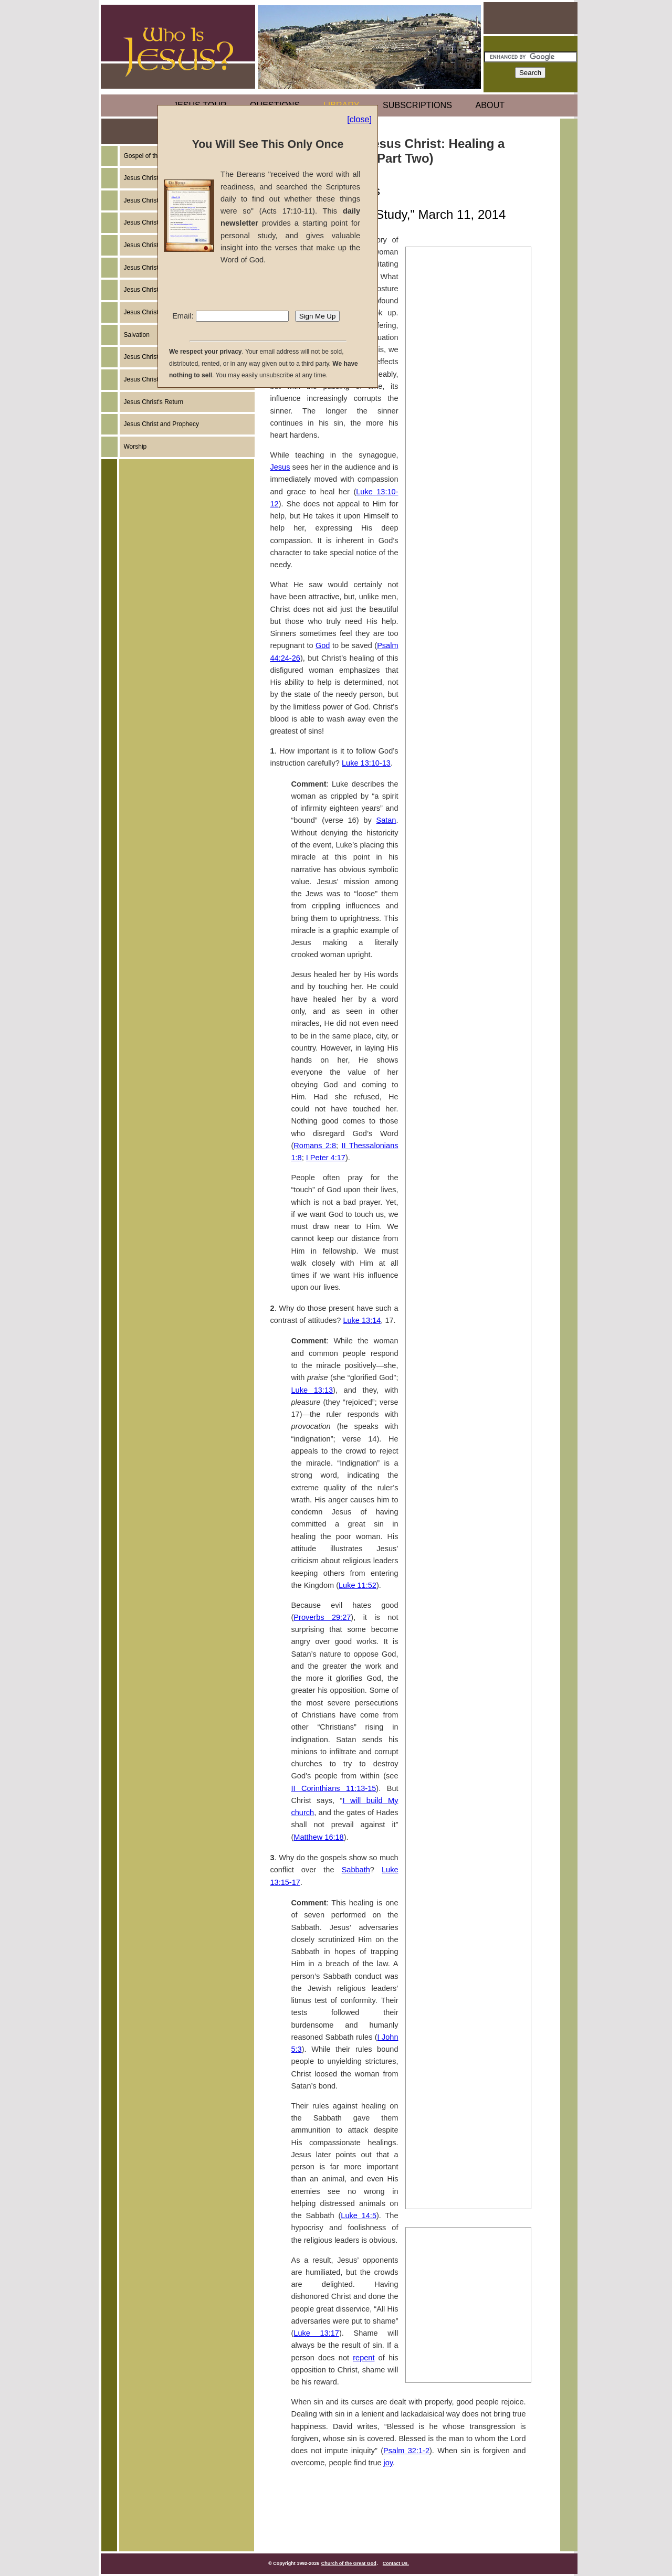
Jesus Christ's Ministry (155, 267)
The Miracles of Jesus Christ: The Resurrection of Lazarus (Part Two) (465, 1951)
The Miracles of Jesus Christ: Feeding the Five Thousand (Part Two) (465, 1285)
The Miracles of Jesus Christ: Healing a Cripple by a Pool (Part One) (465, 646)
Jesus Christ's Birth (150, 245)
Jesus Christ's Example (156, 200)
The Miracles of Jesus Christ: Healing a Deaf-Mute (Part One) (465, 1461)
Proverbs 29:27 (322, 1617)
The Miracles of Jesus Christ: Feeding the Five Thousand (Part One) (465, 1248)
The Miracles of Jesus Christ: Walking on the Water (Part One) (465, 1322)
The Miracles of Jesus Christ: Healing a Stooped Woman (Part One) (465, 1812)
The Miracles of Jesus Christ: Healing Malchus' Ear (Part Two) (465, 2106)
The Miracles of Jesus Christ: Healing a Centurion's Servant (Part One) (467, 832)
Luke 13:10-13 (366, 763)
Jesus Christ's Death (153, 289)
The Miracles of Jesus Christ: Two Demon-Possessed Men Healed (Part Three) (465, 1072)
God (323, 645)
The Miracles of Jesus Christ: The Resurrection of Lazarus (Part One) (465, 1914)
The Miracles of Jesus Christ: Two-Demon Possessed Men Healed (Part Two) (465, 1035)
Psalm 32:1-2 (406, 2450)
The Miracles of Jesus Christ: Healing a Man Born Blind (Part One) (465, 1700)
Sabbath (356, 1869)
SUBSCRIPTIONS (417, 105)
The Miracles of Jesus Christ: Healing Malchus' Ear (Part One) (465, 2068)
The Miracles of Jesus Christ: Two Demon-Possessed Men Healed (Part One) (465, 997)
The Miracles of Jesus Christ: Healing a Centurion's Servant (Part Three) (467, 907)
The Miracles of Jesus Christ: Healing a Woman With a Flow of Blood (467, 1109)
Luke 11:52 (357, 1585)
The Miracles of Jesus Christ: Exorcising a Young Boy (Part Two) (465, 1636)
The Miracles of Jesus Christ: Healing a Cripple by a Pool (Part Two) (465, 683)
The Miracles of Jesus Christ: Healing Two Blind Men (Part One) (465, 1173)
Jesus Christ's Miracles (156, 357)
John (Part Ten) (439, 2364)
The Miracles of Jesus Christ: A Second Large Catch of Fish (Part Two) (467, 2180)
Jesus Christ (141, 222)
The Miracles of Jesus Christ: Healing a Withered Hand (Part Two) (468, 795)
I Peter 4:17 (325, 1157)
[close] (359, 119)
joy (388, 2462)
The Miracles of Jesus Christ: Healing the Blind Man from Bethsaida (465, 1562)
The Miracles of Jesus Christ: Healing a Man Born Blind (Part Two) (465, 1738)
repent (363, 2358)
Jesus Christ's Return (154, 402)
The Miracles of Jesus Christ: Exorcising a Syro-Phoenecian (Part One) (467, 1386)
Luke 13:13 (312, 1390)
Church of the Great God (348, 2563)
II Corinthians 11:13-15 (333, 1788)
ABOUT (490, 105)
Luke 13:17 (316, 2333)
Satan (386, 820)
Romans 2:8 (314, 1145)
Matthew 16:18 (318, 1837)
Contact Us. (396, 2563)
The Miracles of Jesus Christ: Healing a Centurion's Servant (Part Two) (467, 869)
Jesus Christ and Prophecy (161, 424)
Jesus (280, 467)
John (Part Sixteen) (447, 2321)
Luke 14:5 (358, 2215)
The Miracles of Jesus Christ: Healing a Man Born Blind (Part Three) (465, 1775)
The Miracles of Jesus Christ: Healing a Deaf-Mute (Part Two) (465, 1498)
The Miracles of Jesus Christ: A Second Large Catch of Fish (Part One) (467, 2143)
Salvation (137, 334)
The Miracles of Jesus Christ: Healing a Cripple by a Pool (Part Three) (465, 720)
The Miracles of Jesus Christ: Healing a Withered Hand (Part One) (468, 758)
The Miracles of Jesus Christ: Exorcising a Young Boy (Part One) (465, 1599)
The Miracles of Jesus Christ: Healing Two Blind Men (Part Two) (465, 1210)
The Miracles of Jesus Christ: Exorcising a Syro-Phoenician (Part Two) (466, 1423)
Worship (135, 446)
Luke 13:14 (362, 1320)
